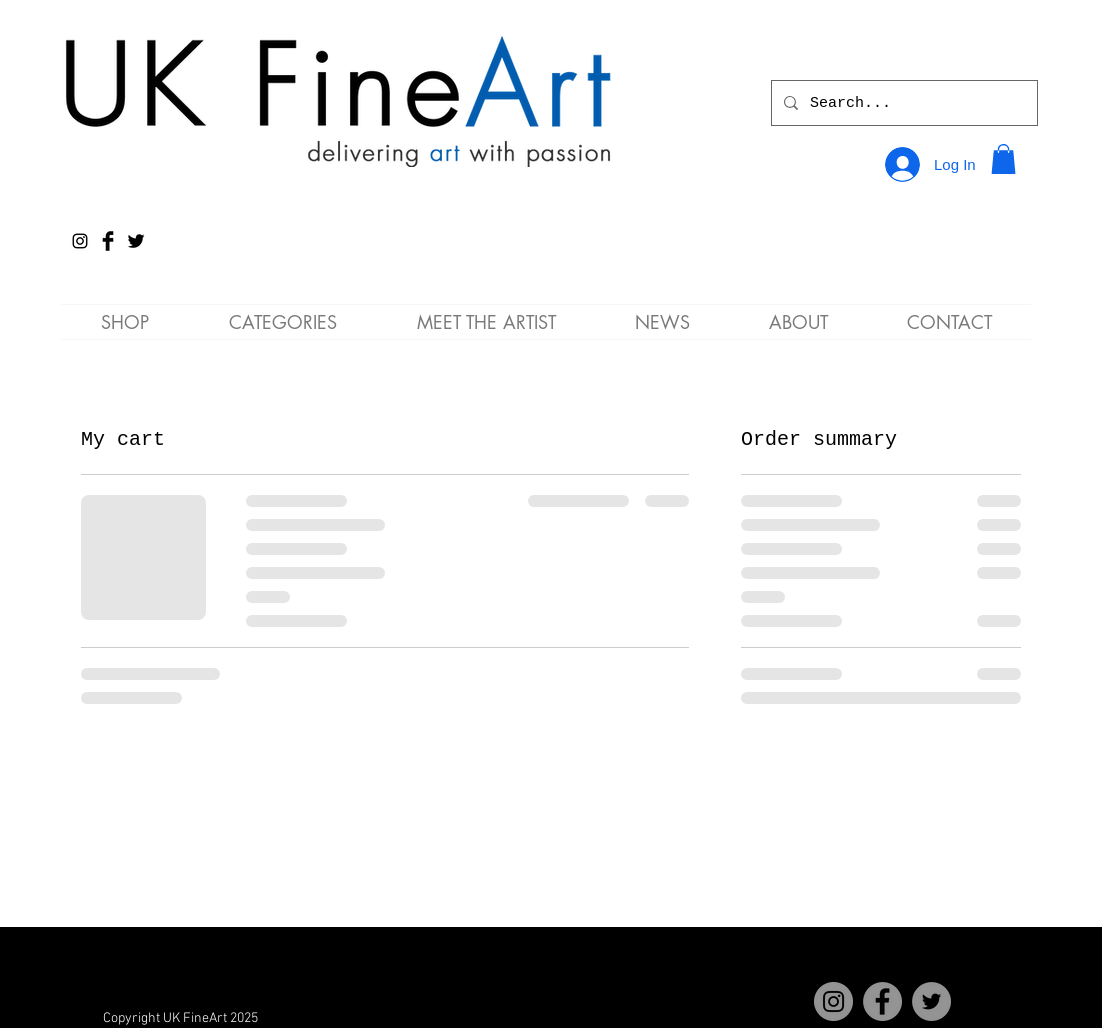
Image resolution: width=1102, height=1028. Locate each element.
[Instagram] (80, 241)
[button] (1003, 159)
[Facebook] (882, 1001)
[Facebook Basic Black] (108, 241)
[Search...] (902, 103)
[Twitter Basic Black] (136, 241)
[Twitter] (931, 1001)
